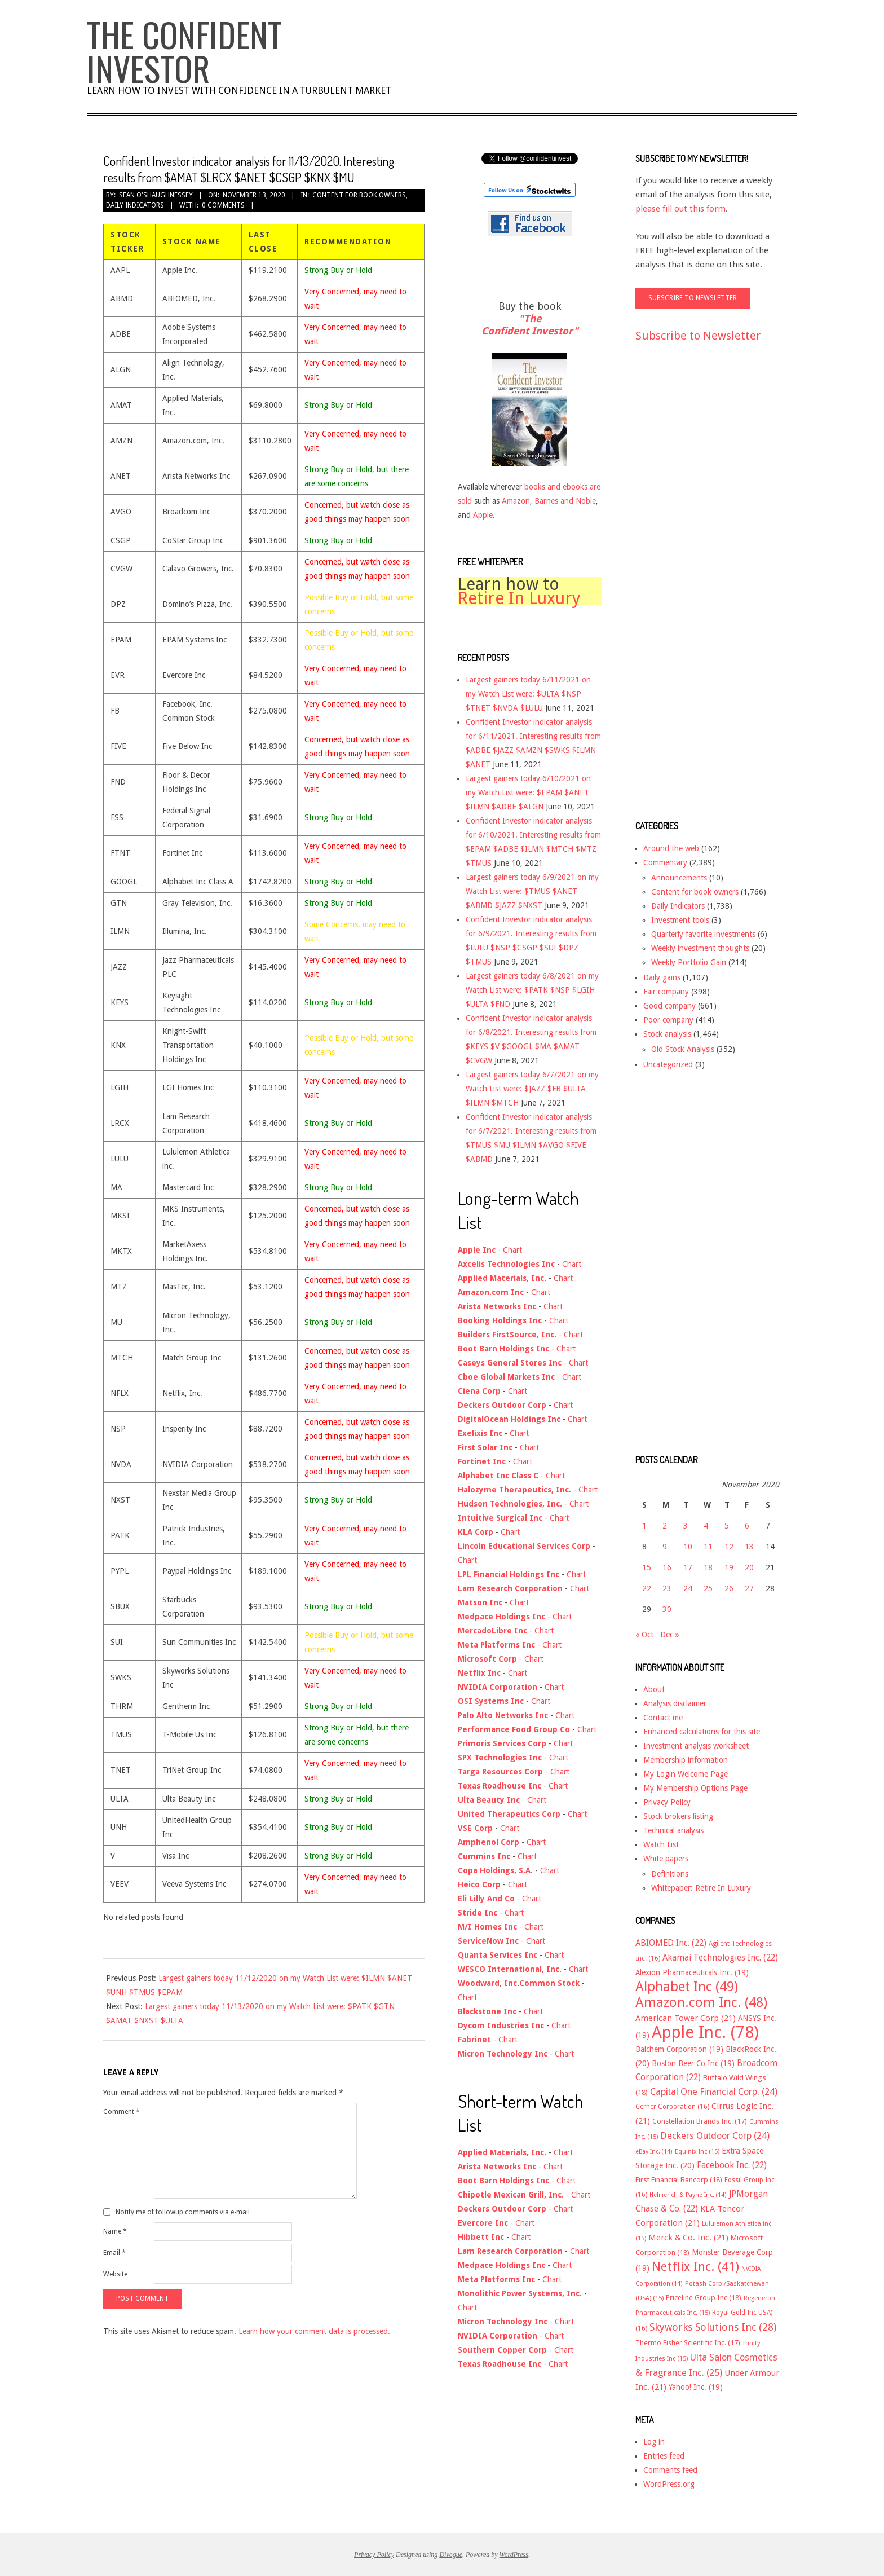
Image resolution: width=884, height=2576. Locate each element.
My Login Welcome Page (685, 1773)
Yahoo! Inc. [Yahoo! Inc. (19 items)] (696, 2387)
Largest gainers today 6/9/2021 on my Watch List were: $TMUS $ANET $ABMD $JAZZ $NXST (532, 891)
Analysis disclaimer (674, 1703)
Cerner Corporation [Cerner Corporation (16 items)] (672, 2107)
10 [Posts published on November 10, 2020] (687, 1546)
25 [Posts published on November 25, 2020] (708, 1588)
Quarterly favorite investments (703, 934)
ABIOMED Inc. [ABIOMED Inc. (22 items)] (670, 1943)
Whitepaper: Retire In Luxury (701, 1887)
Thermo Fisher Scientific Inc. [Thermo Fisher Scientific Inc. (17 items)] (687, 2343)
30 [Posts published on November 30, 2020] (666, 1609)
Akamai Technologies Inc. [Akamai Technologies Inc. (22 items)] (720, 1958)
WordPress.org (669, 2484)
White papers (665, 1858)
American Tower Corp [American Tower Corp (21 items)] (685, 2018)
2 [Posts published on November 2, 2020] (664, 1525)
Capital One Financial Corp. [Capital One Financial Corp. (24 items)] (713, 2091)
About (654, 1689)
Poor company (668, 1019)
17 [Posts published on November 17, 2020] (687, 1567)
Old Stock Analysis (682, 1049)
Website (115, 2274)
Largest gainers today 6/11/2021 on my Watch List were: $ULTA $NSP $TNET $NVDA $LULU (528, 693)
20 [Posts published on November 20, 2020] (749, 1567)
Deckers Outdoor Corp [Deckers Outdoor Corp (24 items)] (715, 2135)
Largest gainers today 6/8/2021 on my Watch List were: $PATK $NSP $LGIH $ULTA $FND (532, 990)
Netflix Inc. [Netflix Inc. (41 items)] (695, 2266)
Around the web (671, 848)
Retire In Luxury (519, 598)
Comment (121, 2112)
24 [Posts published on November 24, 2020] (687, 1588)
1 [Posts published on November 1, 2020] (644, 1525)
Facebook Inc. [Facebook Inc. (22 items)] (732, 2165)
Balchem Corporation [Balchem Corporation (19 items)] (679, 2049)
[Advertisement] (680, 563)
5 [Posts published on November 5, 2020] (726, 1525)
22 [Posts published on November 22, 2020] (646, 1588)
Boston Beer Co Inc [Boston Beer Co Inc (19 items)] (693, 2063)
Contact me (663, 1717)
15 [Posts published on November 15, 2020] (646, 1567)
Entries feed (663, 2455)
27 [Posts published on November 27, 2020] (749, 1588)
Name (115, 2231)
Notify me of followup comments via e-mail (183, 2212)
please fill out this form (680, 209)
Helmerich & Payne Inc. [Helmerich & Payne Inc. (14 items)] (688, 2195)
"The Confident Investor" (529, 324)
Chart (512, 1249)
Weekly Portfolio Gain (688, 962)
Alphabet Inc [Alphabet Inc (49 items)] (686, 1986)
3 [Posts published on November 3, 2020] (685, 1525)
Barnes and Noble (565, 500)
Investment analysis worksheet (696, 1745)
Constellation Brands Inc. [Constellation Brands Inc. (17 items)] (699, 2121)
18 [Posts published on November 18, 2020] (708, 1567)
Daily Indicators (135, 205)
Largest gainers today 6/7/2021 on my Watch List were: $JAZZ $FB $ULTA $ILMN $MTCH (532, 1088)
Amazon (516, 500)
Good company (669, 1005)
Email (114, 2253)
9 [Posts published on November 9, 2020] (664, 1546)
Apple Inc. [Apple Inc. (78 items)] (705, 2032)
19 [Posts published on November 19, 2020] (728, 1567)
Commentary (665, 862)
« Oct (644, 1634)
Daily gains (661, 977)
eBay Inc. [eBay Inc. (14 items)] (654, 2151)
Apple (483, 514)
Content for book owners (359, 195)
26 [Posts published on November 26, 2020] (728, 1588)
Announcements (679, 877)
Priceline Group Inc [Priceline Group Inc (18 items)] (703, 2297)
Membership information (685, 1759)
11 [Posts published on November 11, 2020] (708, 1546)
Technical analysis (673, 1830)
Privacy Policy (667, 1802)
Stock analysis (667, 1033)
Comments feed (670, 2469)
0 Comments (223, 205)
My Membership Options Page (695, 1788)
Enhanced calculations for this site (701, 1731)
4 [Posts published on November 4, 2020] (706, 1525)
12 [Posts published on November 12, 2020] (728, 1546)
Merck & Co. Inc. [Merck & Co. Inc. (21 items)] (688, 2237)
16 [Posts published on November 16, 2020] (666, 1567)
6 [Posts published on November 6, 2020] (747, 1525)
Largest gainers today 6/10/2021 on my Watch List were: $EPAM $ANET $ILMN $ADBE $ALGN (528, 792)
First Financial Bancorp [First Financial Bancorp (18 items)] (678, 2180)
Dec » (669, 1634)
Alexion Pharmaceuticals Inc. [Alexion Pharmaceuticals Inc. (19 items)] (692, 1972)
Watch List (661, 1844)
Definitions (669, 1873)
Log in (654, 2441)
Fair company (666, 991)
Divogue (450, 2555)
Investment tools (680, 919)
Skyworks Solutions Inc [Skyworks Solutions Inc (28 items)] (712, 2327)
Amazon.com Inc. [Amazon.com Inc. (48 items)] (701, 2002)
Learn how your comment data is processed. (314, 2331)
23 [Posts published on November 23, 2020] (666, 1588)
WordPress (514, 2555)
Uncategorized (668, 1064)
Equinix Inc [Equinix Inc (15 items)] (697, 2151)
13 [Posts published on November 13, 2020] (749, 1546)
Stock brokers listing (678, 1816)
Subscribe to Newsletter (698, 335)
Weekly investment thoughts (700, 948)
